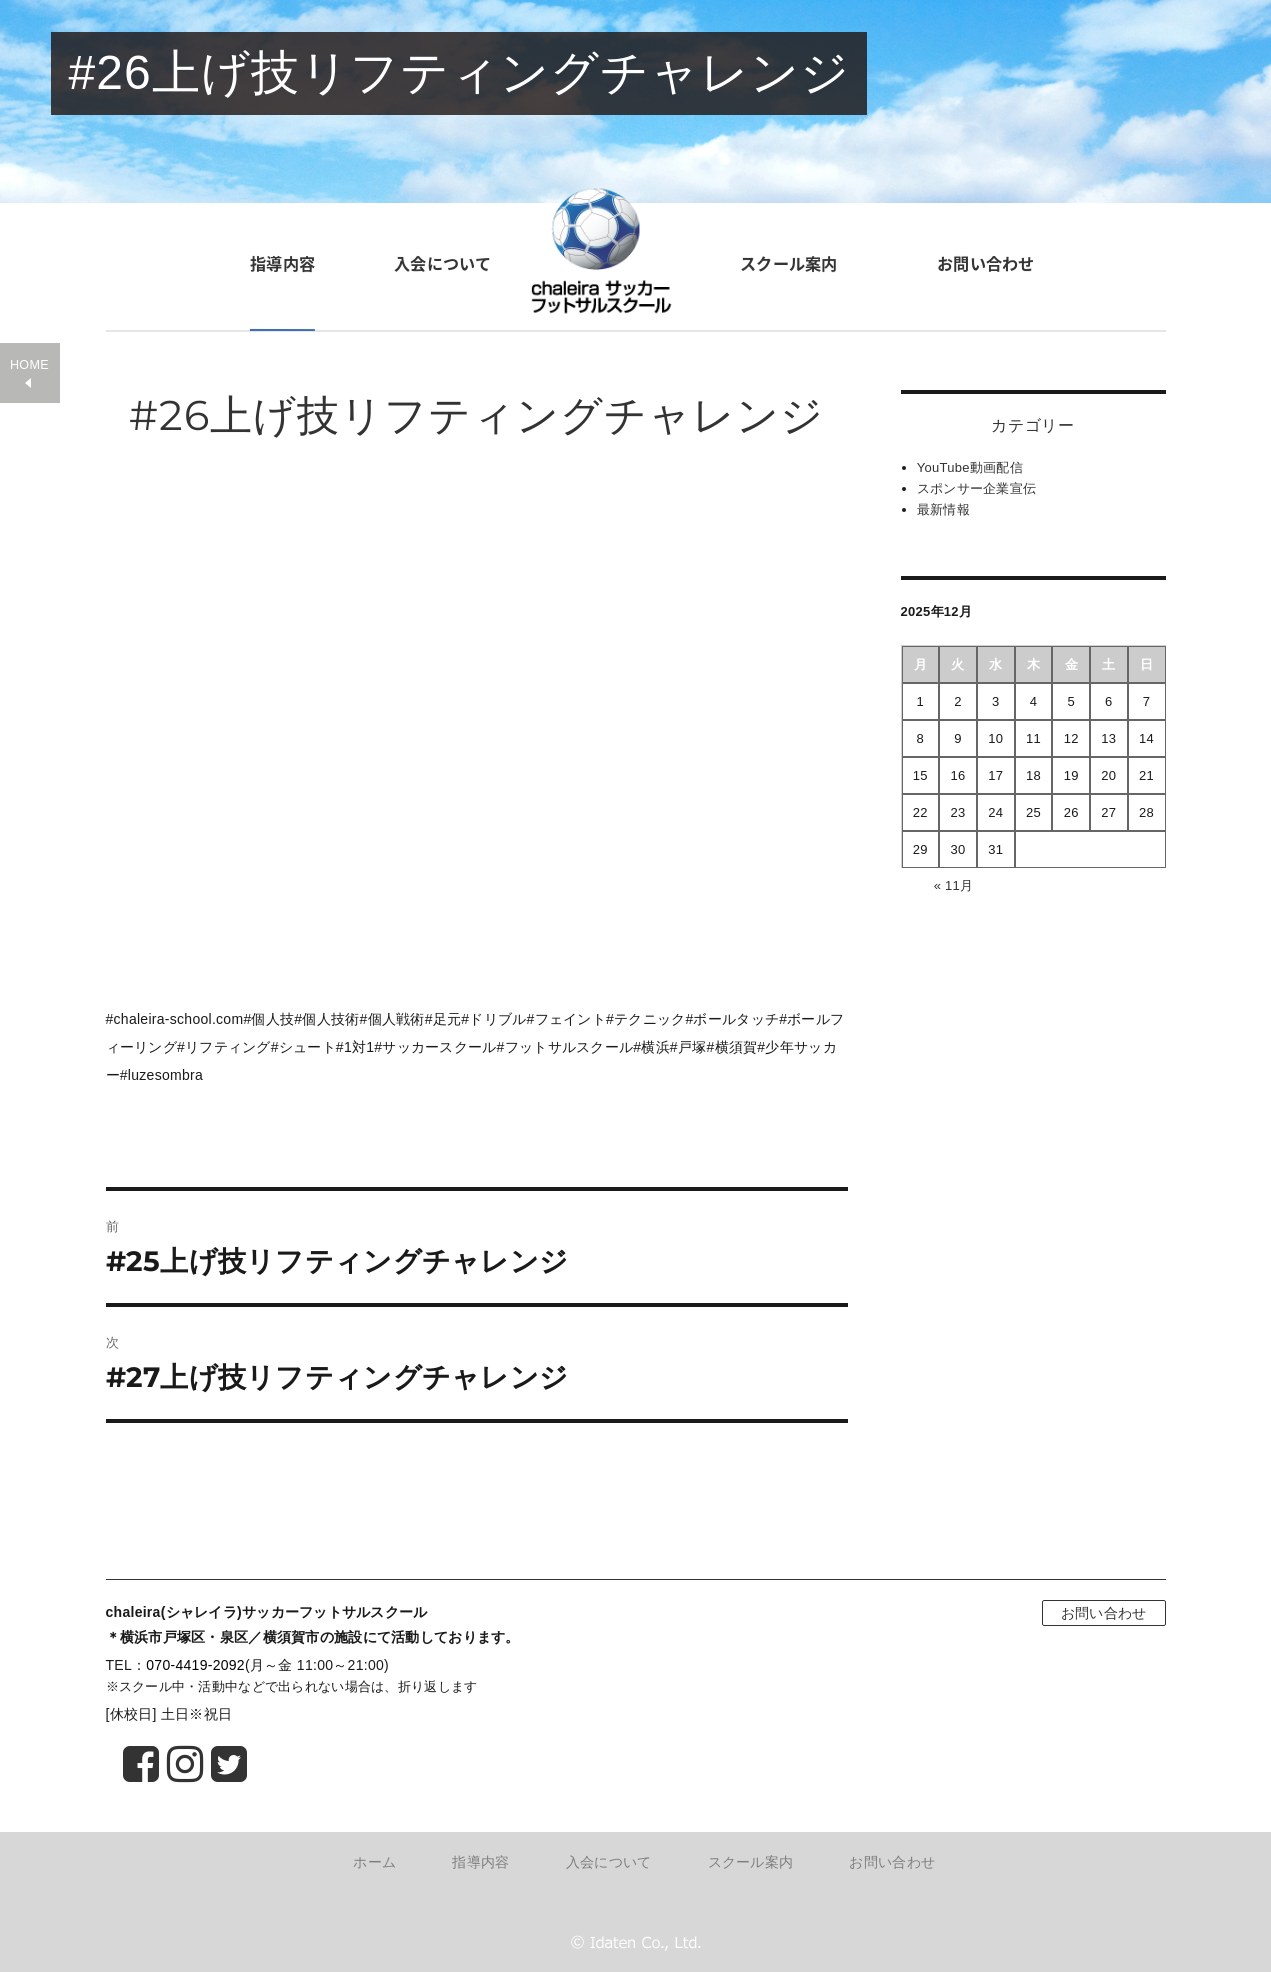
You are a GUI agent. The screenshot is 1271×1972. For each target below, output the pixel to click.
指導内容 (282, 263)
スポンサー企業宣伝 (977, 488)
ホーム (374, 1862)
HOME (29, 365)
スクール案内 (788, 263)
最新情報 (943, 509)
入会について (443, 263)
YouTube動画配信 (970, 467)
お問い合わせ (986, 263)
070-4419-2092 (195, 1665)
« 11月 (954, 885)
